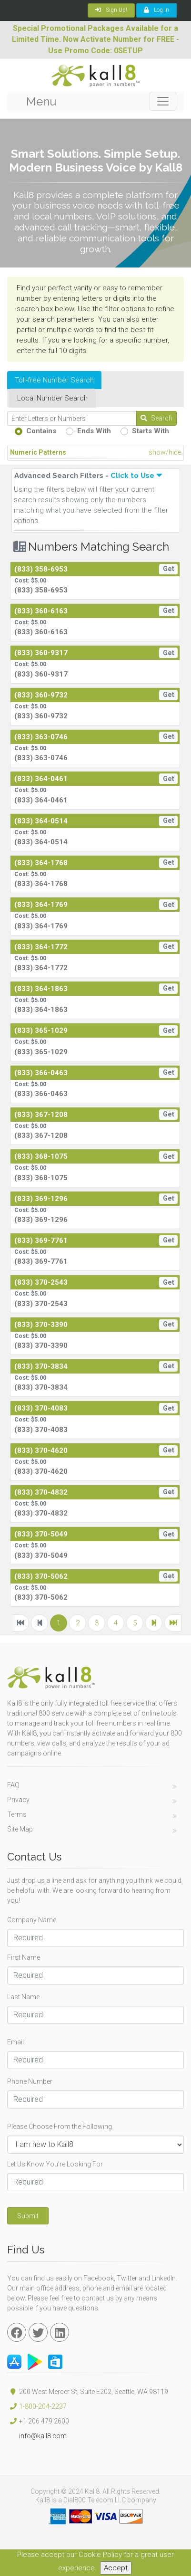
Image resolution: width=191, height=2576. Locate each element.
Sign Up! (111, 10)
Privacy (18, 1799)
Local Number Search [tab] (52, 398)
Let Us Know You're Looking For (55, 2164)
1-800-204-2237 (43, 2406)
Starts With (150, 431)
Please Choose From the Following (59, 2126)
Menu (41, 101)
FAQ (13, 1785)
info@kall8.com (37, 2436)
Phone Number (29, 2081)
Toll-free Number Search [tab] (54, 380)
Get (168, 569)
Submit (28, 2216)
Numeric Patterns (95, 453)
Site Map (20, 1829)
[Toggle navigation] (163, 101)
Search (156, 418)
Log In (156, 10)
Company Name (31, 1920)
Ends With (94, 431)
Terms (17, 1814)
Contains (41, 431)
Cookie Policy (100, 2554)
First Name (23, 1957)
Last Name (23, 1997)
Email (15, 2042)
